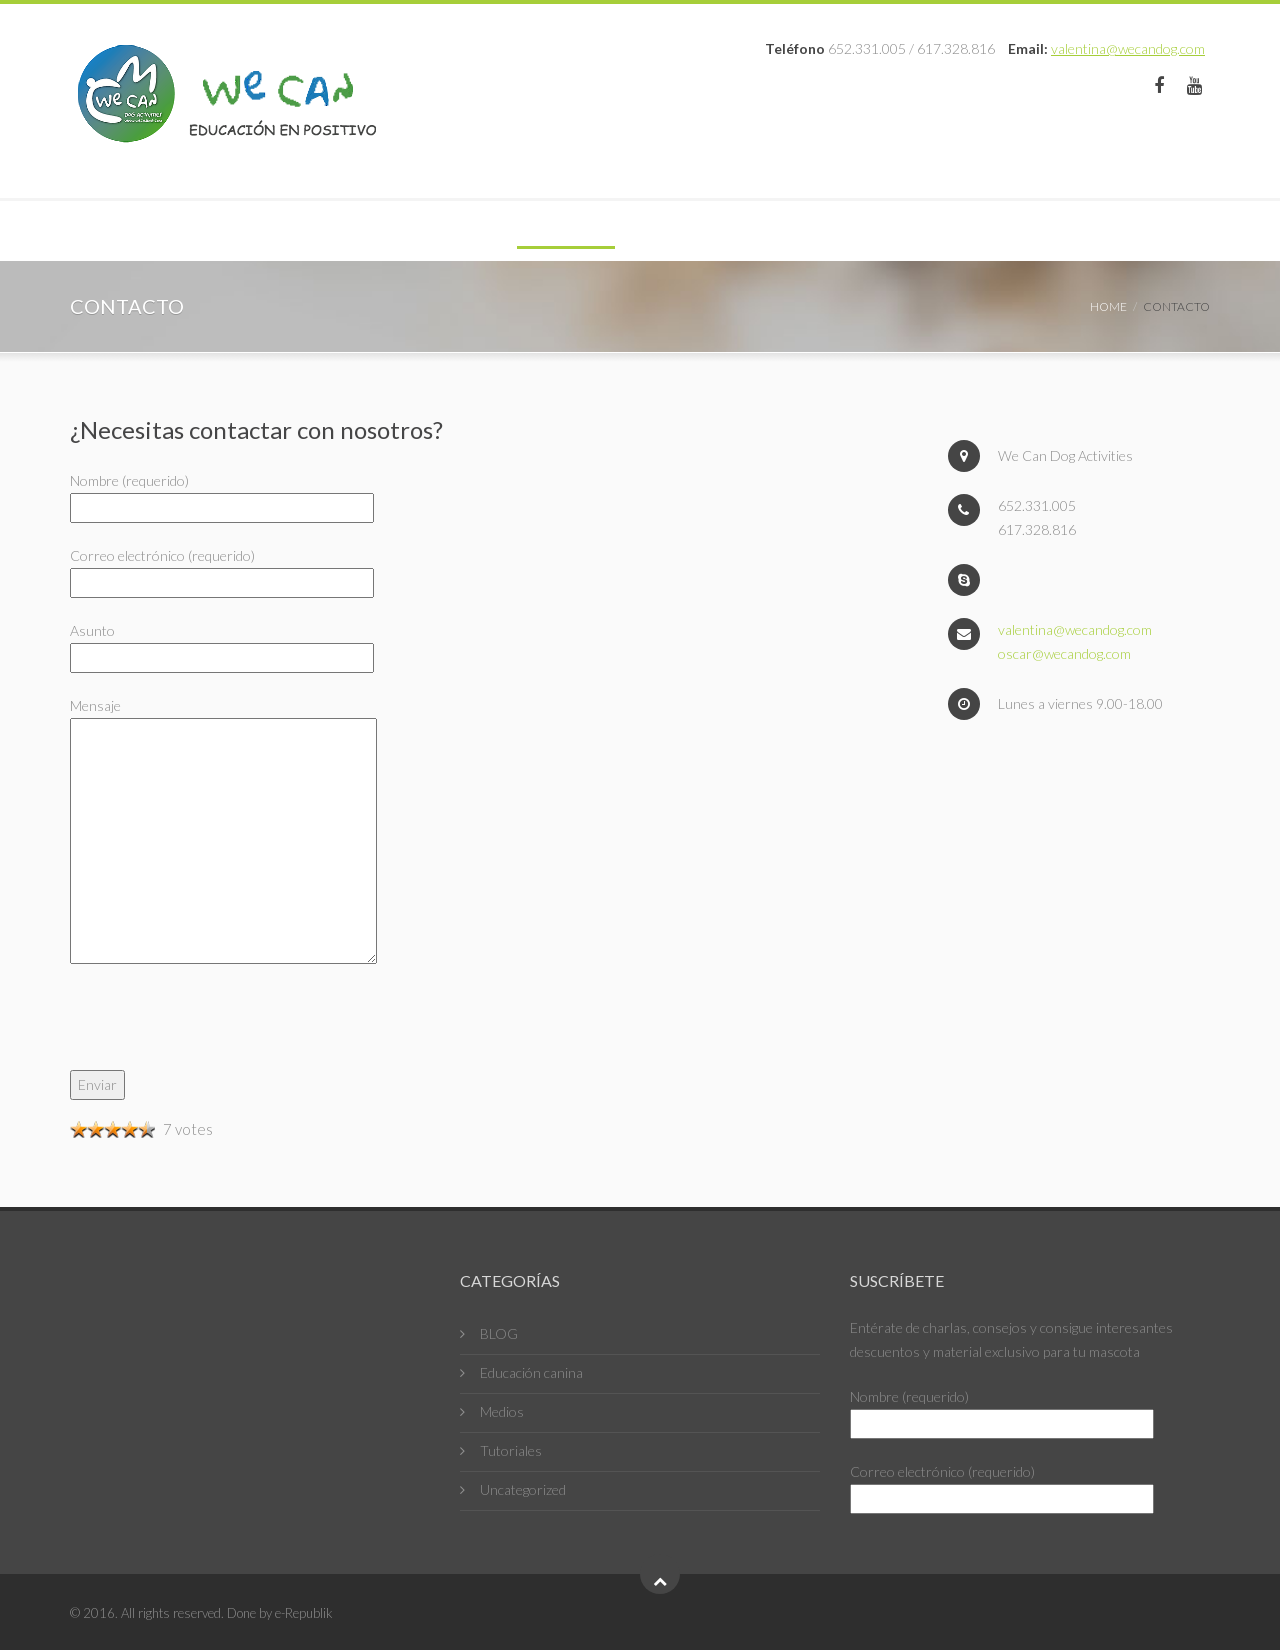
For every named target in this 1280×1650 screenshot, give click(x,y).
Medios (502, 1411)
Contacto (701, 230)
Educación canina (531, 1372)
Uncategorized (523, 1489)
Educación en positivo (184, 230)
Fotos (589, 230)
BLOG (499, 1333)
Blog (500, 230)
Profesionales (377, 230)
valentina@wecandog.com (1128, 48)
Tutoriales (511, 1450)
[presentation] (222, 1031)
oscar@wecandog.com (1064, 653)
